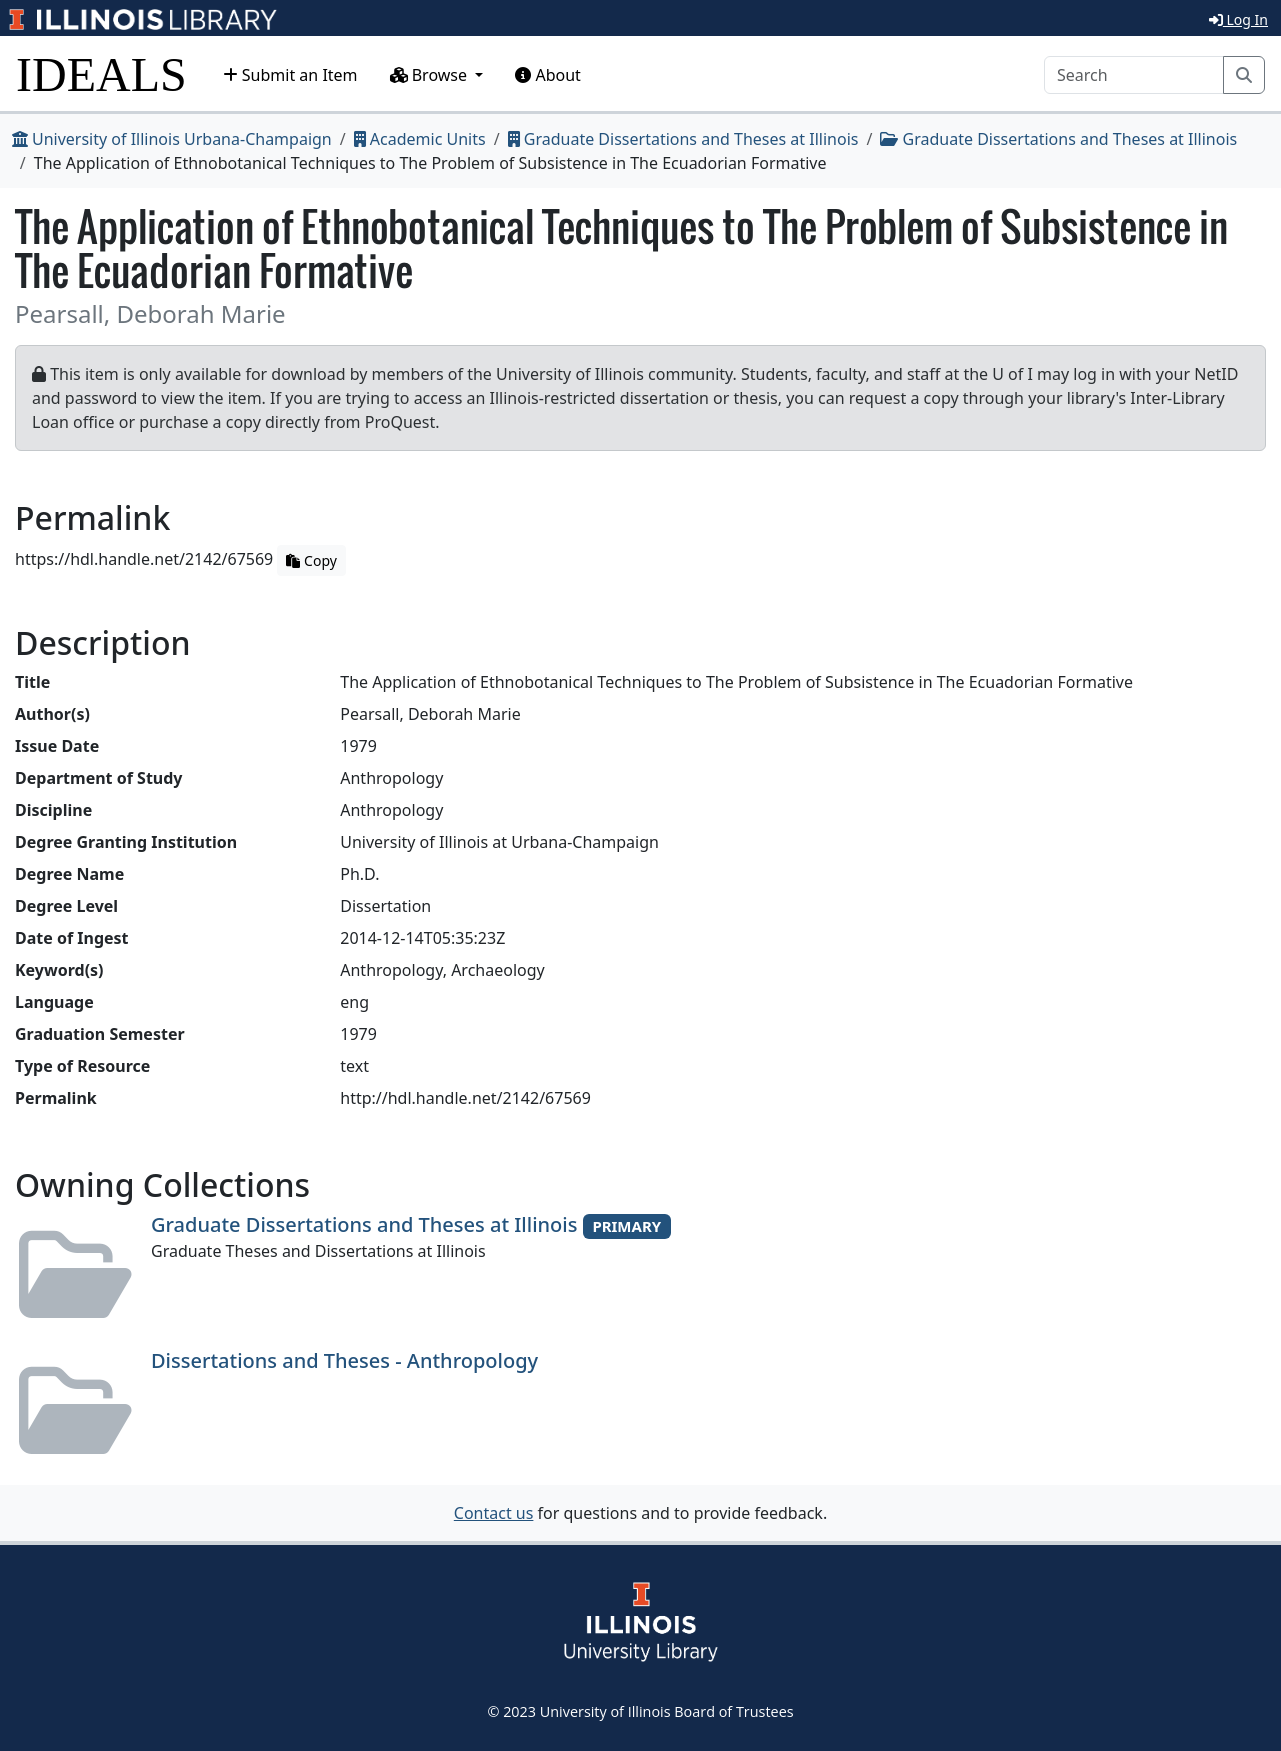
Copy (311, 560)
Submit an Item (290, 75)
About (548, 75)
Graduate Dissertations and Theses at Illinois (683, 139)
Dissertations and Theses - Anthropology (344, 1360)
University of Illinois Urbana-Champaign (172, 139)
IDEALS (101, 74)
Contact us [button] (494, 1513)
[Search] (1134, 75)
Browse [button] (431, 75)
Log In (1238, 19)
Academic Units (420, 139)
